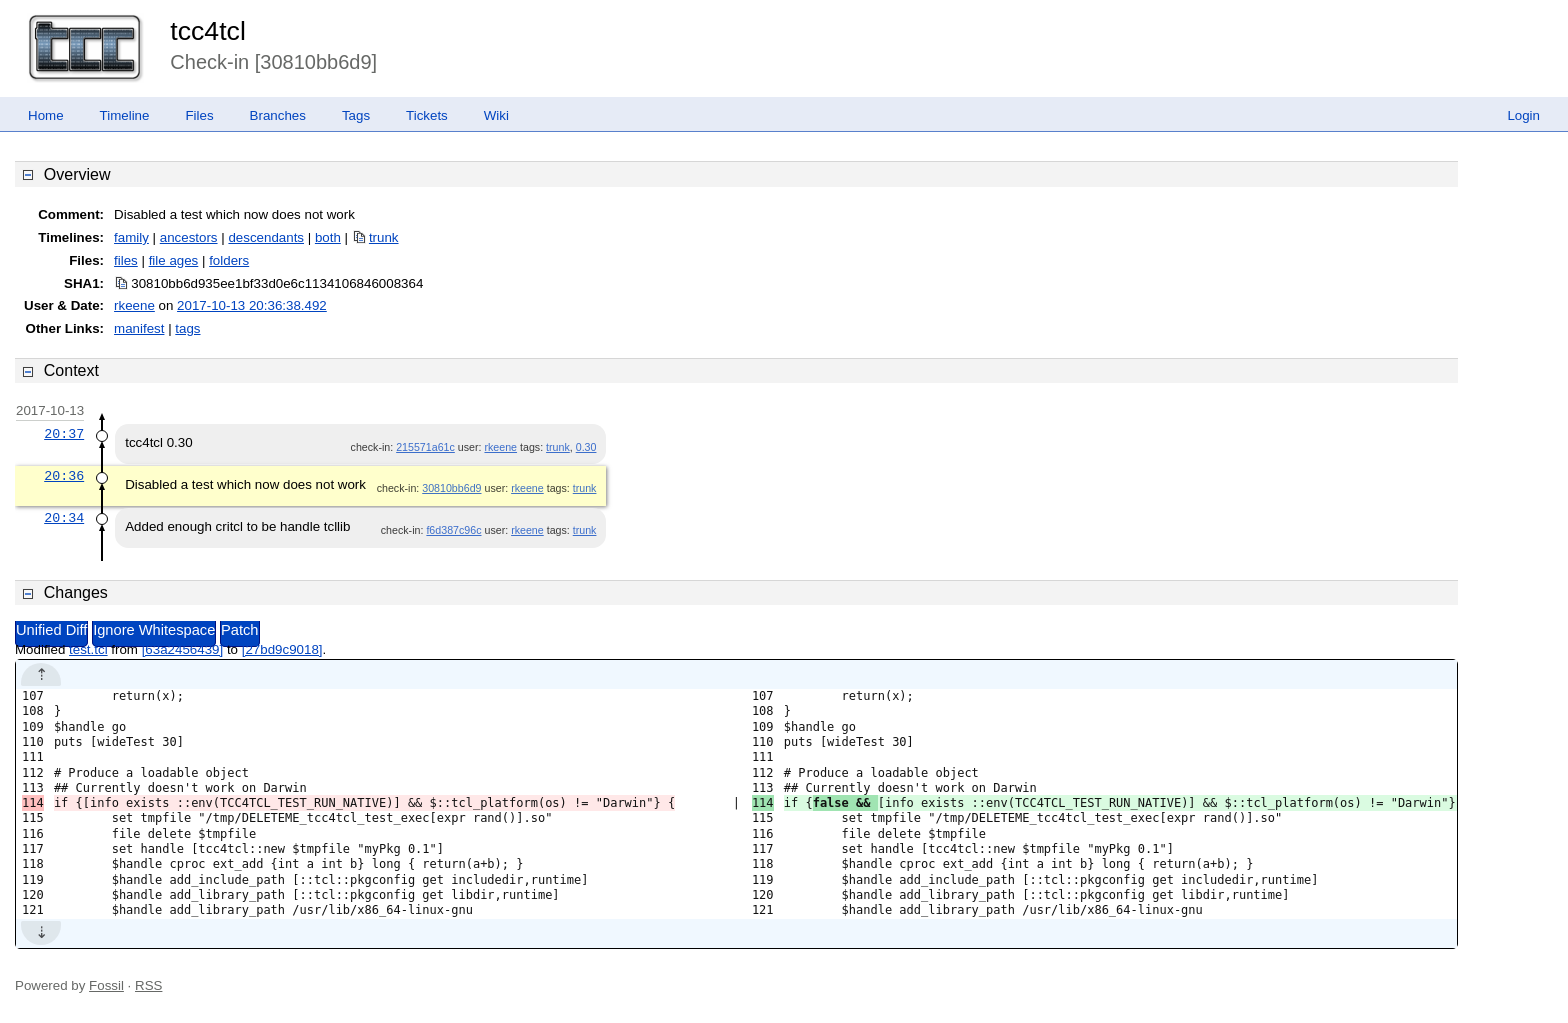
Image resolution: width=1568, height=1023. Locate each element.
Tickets (427, 115)
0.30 (586, 447)
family (131, 237)
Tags (356, 115)
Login (1523, 115)
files (126, 260)
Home (46, 115)
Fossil (106, 985)
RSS (148, 985)
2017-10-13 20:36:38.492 (252, 305)
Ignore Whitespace (154, 630)
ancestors (189, 237)
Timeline (125, 115)
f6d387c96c (453, 530)
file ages (174, 260)
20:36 (64, 476)
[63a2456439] (183, 649)
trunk (384, 237)
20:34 (64, 518)
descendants (266, 237)
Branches (278, 115)
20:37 (64, 434)
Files (199, 115)
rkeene (134, 305)
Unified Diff (51, 630)
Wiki (496, 115)
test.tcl (88, 649)
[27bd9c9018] (282, 649)
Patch (239, 630)
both (328, 237)
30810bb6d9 (451, 488)
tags (187, 328)
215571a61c (425, 447)
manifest (139, 328)
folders (229, 260)
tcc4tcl (208, 31)
